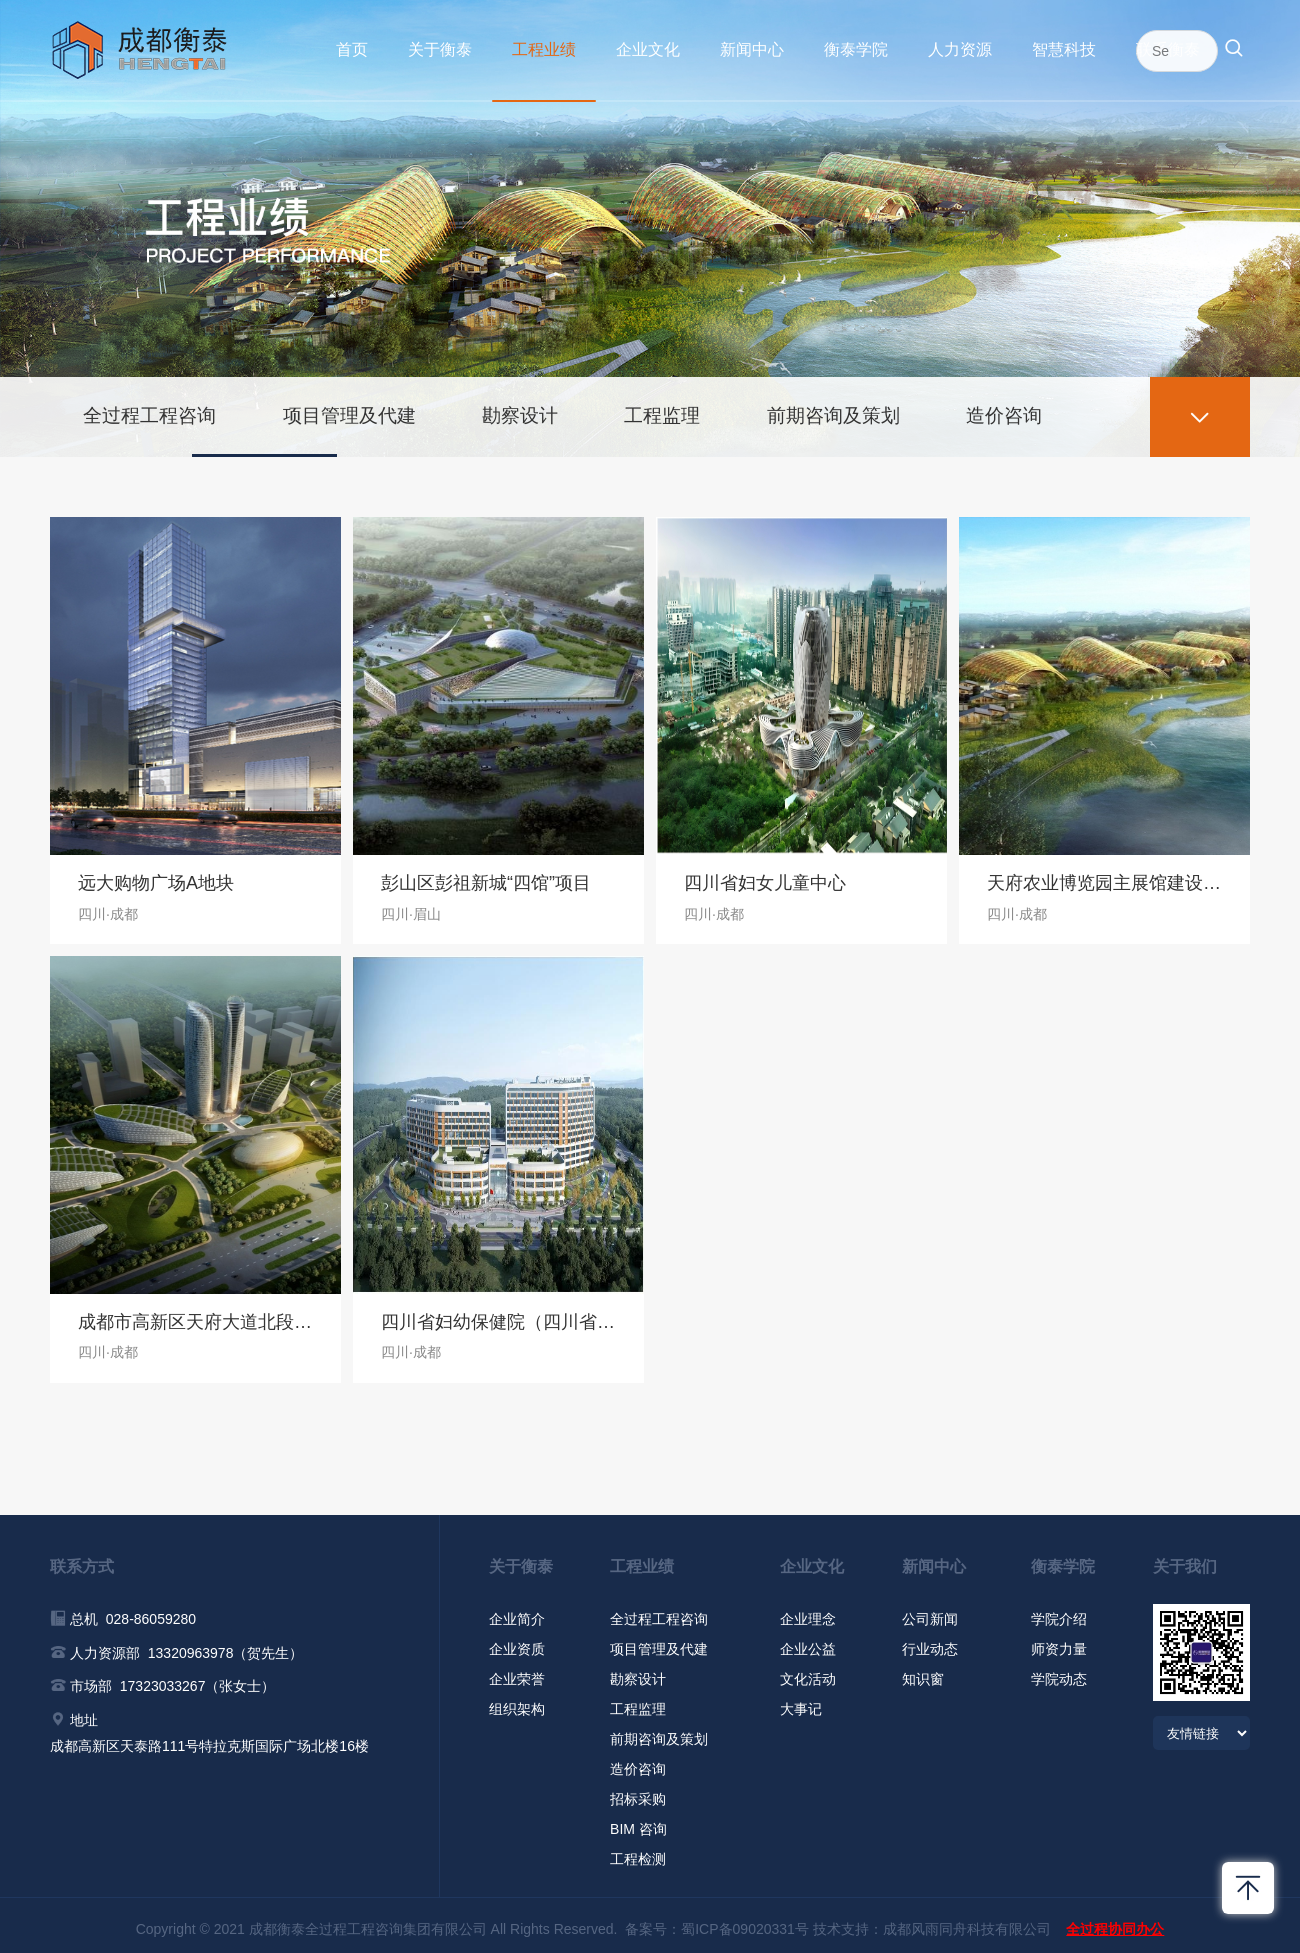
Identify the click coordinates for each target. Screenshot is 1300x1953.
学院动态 (1059, 1672)
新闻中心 (752, 49)
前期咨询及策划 (875, 407)
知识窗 (923, 1672)
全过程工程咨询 (155, 407)
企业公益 (808, 1642)
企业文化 (648, 49)
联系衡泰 (1168, 49)
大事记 (801, 1702)
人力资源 (960, 49)
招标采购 (638, 1792)
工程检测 (638, 1852)
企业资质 (517, 1642)
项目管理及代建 (365, 407)
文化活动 (808, 1672)
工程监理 (695, 407)
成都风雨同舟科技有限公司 (967, 1922)
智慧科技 (1064, 49)
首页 (352, 49)
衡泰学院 (856, 49)
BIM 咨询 (638, 1822)
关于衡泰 (440, 49)
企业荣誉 (517, 1672)
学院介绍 (1059, 1612)
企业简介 (517, 1612)
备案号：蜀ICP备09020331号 (717, 1922)
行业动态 (930, 1642)
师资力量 (1059, 1642)
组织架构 (517, 1702)
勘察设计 (545, 407)
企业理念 (808, 1612)
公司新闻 (930, 1612)
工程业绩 (544, 49)
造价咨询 (1055, 407)
